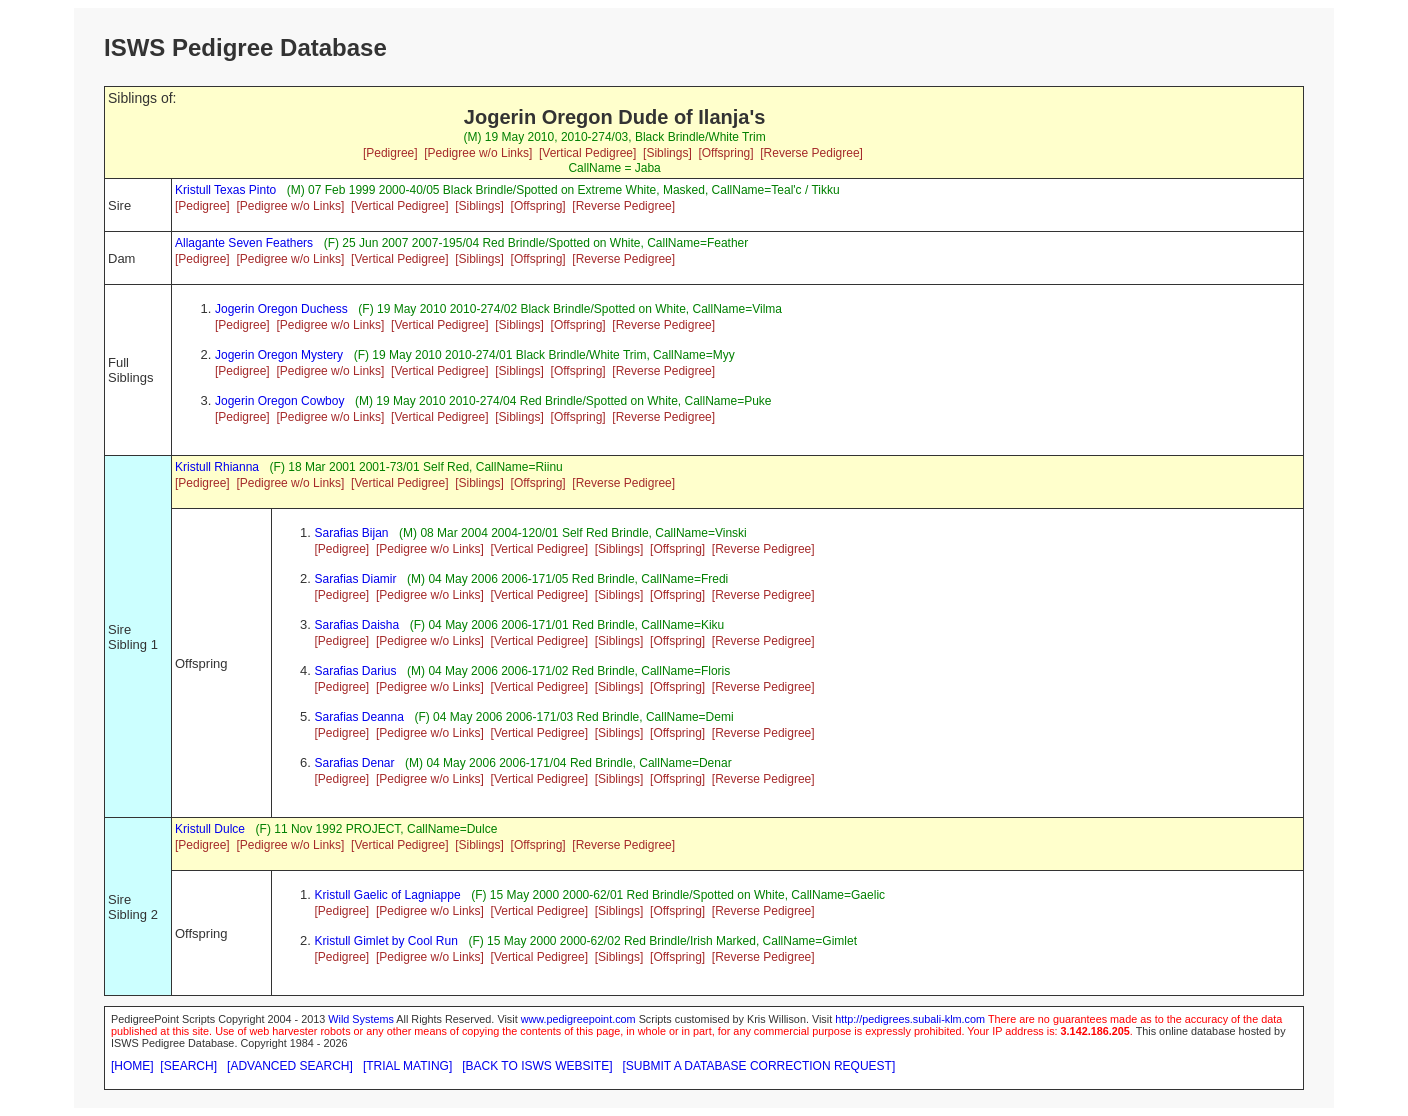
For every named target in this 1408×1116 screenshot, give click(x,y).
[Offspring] (725, 153)
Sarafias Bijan (352, 533)
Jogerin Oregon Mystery (279, 355)
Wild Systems (361, 1019)
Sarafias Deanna (359, 717)
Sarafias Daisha (357, 625)
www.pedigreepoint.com (578, 1019)
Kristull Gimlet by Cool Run (386, 941)
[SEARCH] (188, 1066)
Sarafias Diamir (356, 579)
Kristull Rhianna (217, 467)
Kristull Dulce (210, 829)
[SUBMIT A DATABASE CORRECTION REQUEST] (759, 1066)
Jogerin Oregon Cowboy (279, 401)
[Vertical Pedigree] (587, 153)
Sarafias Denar (355, 763)
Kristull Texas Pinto (225, 190)
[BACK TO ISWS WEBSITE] (537, 1066)
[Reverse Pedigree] (811, 153)
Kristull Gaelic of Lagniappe (388, 895)
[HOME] (132, 1066)
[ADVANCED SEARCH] (290, 1066)
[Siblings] (667, 153)
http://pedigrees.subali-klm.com (910, 1019)
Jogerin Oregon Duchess (281, 309)
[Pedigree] (390, 153)
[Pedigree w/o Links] (478, 153)
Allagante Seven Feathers (244, 243)
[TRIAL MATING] (407, 1066)
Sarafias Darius (356, 671)
